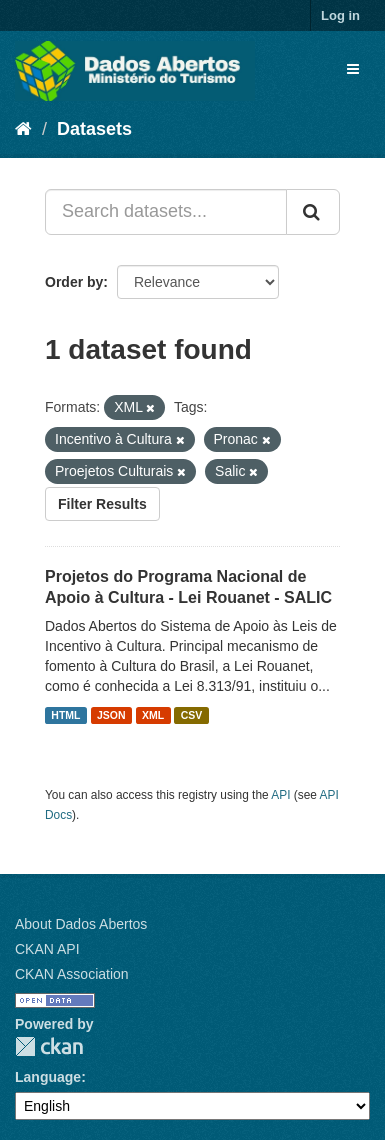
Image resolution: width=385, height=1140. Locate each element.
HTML (65, 715)
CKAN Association (72, 974)
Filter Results (102, 504)
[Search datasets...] (166, 212)
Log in (340, 15)
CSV (192, 715)
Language (48, 1077)
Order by (74, 282)
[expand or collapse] (353, 69)
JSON (111, 715)
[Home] (23, 129)
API (280, 795)
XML (153, 715)
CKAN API (47, 949)
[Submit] (313, 212)
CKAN (49, 1046)
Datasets (94, 129)
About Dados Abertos (81, 924)
